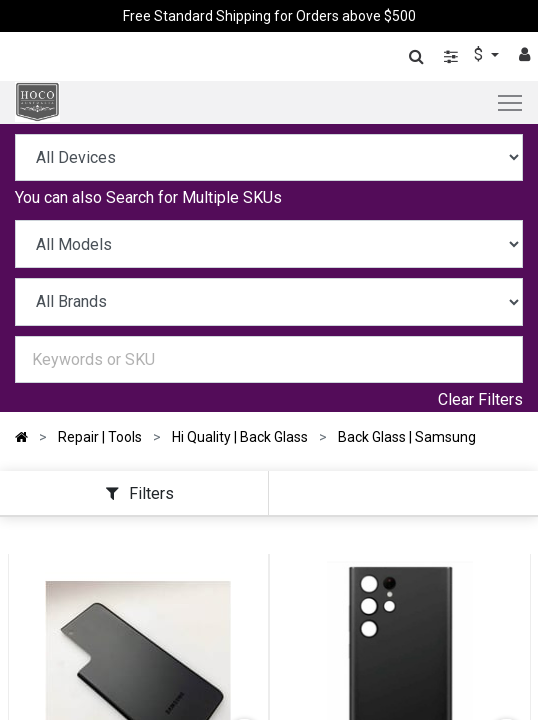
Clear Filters (480, 399)
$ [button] (480, 54)
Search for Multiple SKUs (194, 197)
